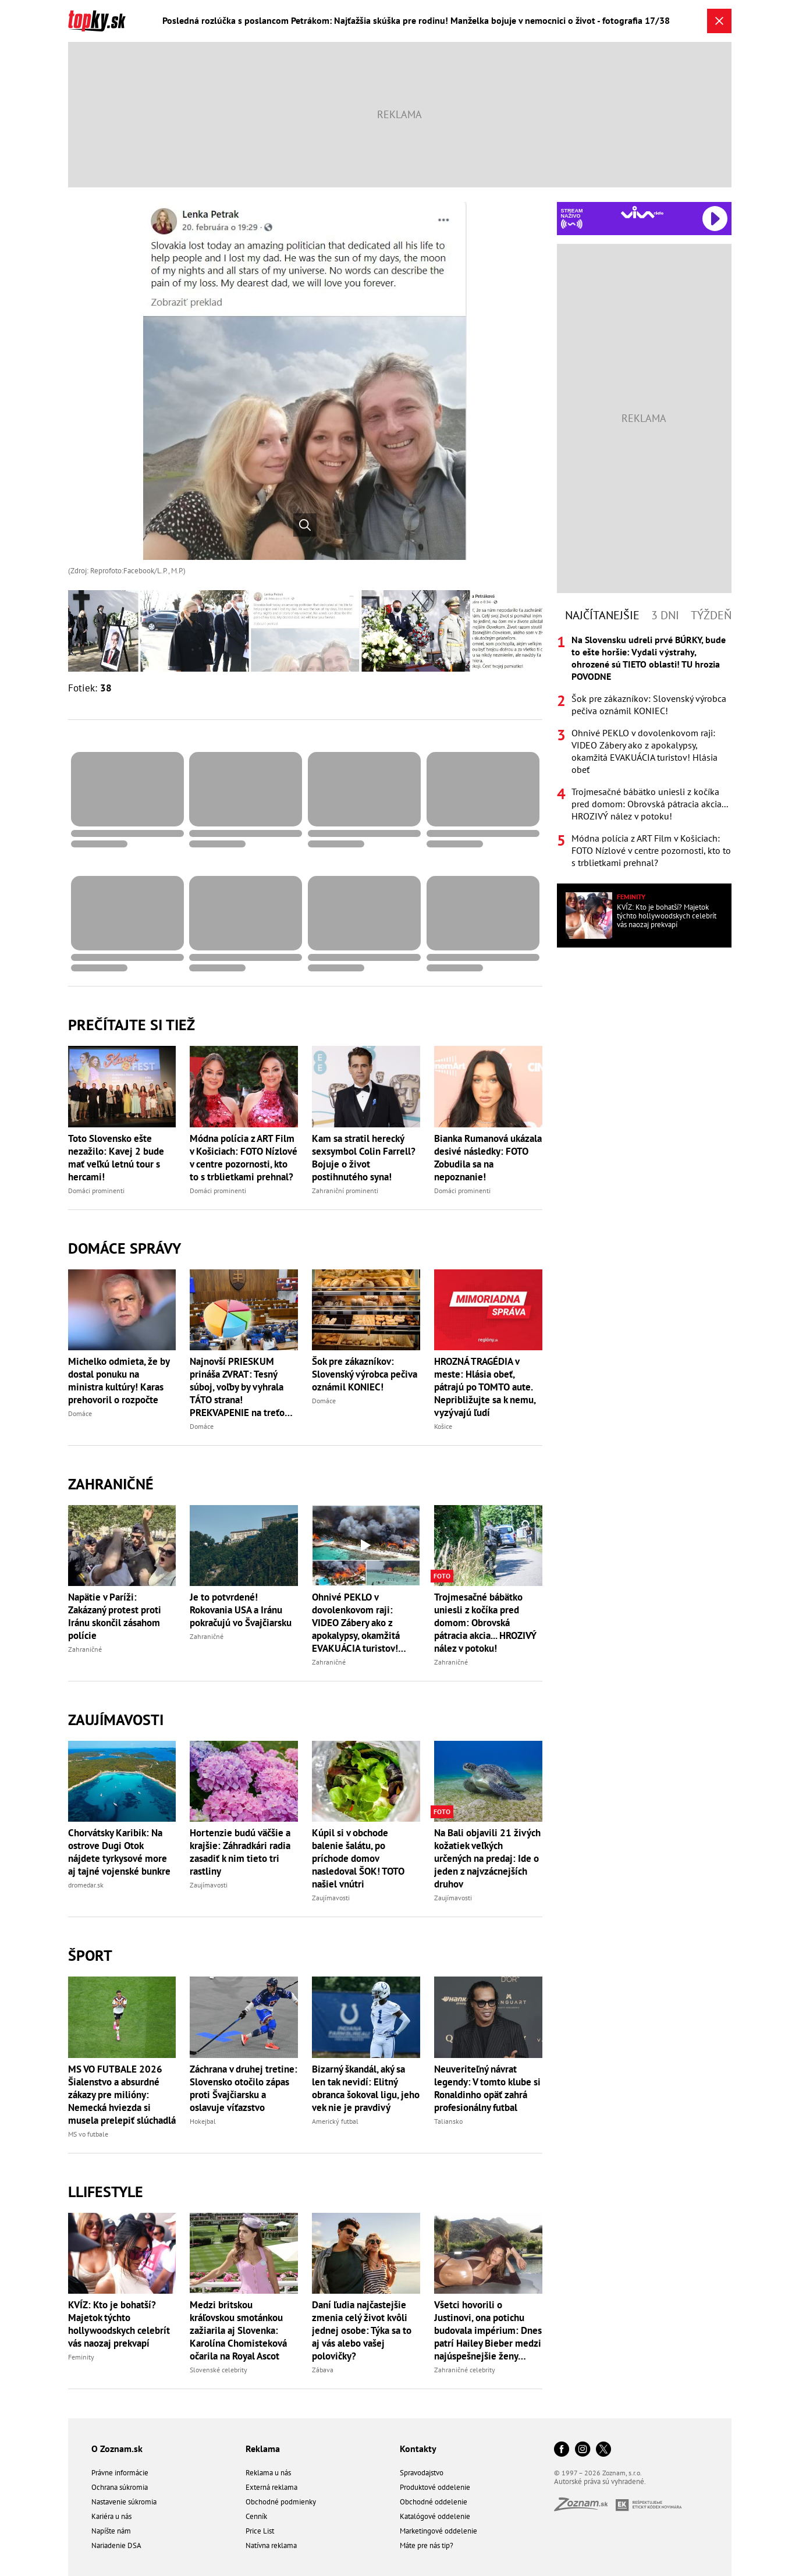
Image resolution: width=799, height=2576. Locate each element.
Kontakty (418, 2448)
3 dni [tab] (665, 615)
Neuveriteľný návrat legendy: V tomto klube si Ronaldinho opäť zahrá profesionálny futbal (487, 2088)
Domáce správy (124, 1248)
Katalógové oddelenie (435, 2516)
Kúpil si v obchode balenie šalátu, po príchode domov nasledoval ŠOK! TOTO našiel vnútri (358, 1858)
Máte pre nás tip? (426, 2545)
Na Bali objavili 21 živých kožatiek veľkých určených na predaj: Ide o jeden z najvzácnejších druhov (487, 1858)
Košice (443, 1426)
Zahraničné (111, 1483)
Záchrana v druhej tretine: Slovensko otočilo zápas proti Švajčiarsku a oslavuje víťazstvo (243, 2088)
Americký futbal (335, 2121)
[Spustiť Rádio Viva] (642, 212)
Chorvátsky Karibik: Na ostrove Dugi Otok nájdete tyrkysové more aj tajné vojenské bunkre (119, 1852)
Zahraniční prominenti (345, 1190)
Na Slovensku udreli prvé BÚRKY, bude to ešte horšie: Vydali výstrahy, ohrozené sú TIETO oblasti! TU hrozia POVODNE (648, 658)
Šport (90, 1955)
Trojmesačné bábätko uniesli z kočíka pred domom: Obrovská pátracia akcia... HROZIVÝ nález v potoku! (485, 1623)
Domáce (80, 1413)
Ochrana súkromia (119, 2487)
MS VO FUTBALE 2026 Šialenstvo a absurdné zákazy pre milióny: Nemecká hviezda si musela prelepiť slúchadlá (122, 2095)
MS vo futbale (88, 2134)
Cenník (256, 2516)
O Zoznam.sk (117, 2448)
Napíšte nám (111, 2531)
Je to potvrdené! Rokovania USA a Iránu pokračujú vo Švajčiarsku (241, 1610)
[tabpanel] (644, 751)
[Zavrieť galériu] (719, 21)
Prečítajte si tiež (131, 1024)
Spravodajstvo (421, 2473)
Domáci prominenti (96, 1190)
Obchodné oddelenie (433, 2502)
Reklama (263, 2448)
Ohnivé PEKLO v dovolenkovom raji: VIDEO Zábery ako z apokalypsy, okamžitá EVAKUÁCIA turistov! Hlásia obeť (356, 1623)
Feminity (81, 2357)
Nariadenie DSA (116, 2545)
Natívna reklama (271, 2545)
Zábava (322, 2369)
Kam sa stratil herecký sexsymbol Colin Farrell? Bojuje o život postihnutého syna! (364, 1157)
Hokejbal (203, 2121)
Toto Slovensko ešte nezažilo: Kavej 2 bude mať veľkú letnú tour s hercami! (116, 1157)
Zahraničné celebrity (464, 2369)
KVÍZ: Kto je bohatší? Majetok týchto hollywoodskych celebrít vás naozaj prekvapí (119, 2324)
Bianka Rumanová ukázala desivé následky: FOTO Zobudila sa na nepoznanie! (488, 1157)
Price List (260, 2531)
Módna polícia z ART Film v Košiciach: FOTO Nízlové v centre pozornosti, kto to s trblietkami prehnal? (243, 1157)
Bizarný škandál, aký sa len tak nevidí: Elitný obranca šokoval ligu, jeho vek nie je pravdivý (366, 2088)
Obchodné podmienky (281, 2502)
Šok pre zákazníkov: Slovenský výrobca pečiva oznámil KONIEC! (364, 1374)
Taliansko (448, 2121)
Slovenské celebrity (218, 2369)
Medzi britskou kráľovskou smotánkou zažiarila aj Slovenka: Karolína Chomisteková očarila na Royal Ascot (238, 2330)
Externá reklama (271, 2487)
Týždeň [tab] (711, 615)
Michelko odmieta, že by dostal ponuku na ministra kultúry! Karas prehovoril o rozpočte (118, 1380)
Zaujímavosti (116, 1719)
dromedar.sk (86, 1884)
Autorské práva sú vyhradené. (600, 2481)
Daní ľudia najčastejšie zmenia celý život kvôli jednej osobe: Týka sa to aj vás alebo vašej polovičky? (361, 2330)
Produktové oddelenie (435, 2487)
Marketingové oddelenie (438, 2531)
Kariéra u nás (111, 2516)
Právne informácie (119, 2473)
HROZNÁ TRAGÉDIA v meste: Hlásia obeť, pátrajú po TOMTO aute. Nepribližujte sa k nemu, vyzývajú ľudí (484, 1387)
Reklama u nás (268, 2473)
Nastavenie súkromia (124, 2502)
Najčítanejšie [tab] (602, 615)
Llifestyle (105, 2191)
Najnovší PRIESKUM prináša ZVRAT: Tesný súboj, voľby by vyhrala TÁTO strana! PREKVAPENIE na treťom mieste (241, 1387)
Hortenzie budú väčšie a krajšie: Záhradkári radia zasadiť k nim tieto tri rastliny (240, 1852)
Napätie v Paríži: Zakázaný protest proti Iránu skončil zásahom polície (114, 1616)
